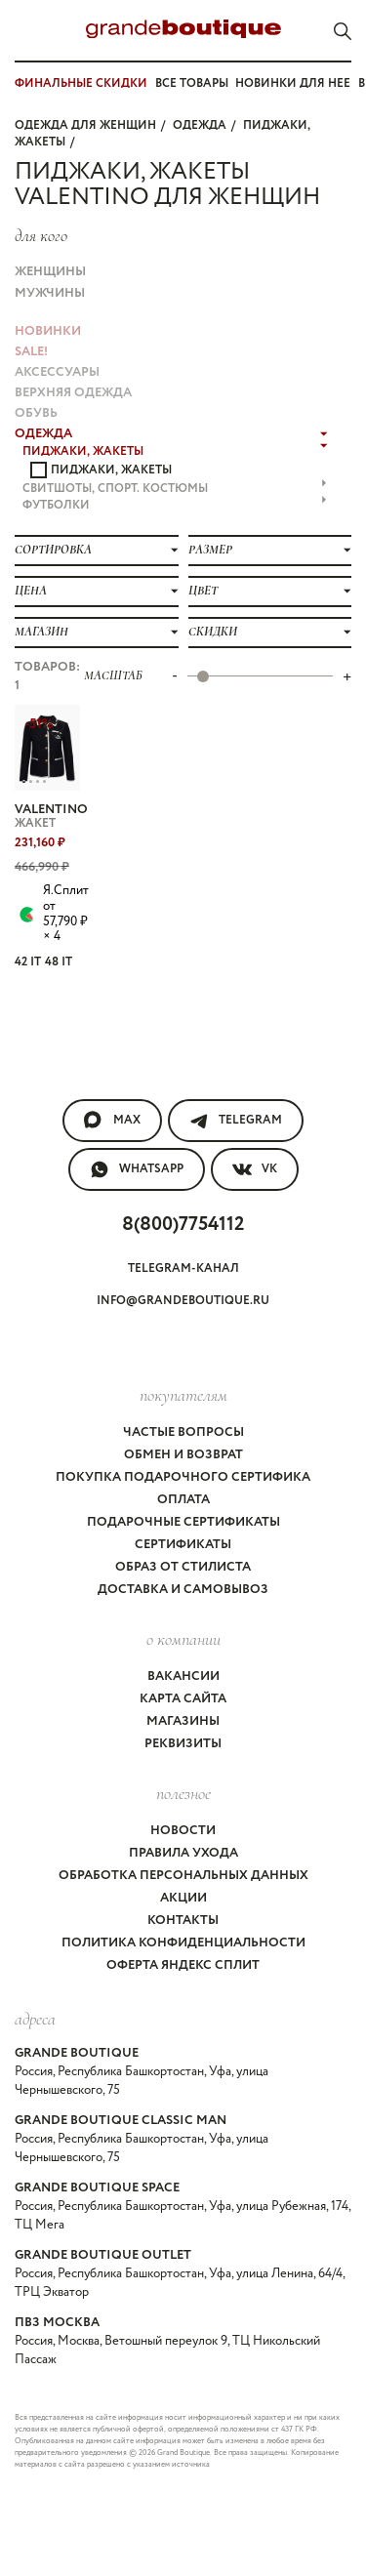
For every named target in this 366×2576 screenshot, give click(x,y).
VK (254, 1169)
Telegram (235, 1120)
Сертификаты (183, 1544)
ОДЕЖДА (199, 125)
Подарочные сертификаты (183, 1522)
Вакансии (183, 1676)
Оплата (183, 1500)
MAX (112, 1120)
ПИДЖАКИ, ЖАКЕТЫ (175, 451)
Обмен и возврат (183, 1455)
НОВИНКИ (48, 331)
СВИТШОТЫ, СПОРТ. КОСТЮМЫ (174, 488)
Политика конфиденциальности (183, 1943)
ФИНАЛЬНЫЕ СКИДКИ (81, 83)
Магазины (183, 1721)
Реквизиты (183, 1744)
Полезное (183, 1793)
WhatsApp (136, 1169)
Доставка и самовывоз (183, 1589)
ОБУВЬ (36, 413)
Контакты (183, 1920)
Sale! (31, 352)
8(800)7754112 (183, 1224)
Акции (183, 1898)
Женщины (50, 272)
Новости (183, 1830)
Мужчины (50, 293)
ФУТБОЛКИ (174, 505)
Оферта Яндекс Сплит (183, 1965)
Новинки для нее (292, 83)
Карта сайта (183, 1699)
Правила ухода (183, 1853)
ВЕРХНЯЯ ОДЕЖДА (73, 393)
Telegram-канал (183, 1268)
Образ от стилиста (183, 1567)
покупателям (183, 1395)
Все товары (191, 83)
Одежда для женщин (85, 125)
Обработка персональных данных (183, 1875)
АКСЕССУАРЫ (57, 372)
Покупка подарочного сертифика (183, 1477)
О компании (183, 1639)
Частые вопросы (183, 1432)
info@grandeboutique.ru (183, 1300)
